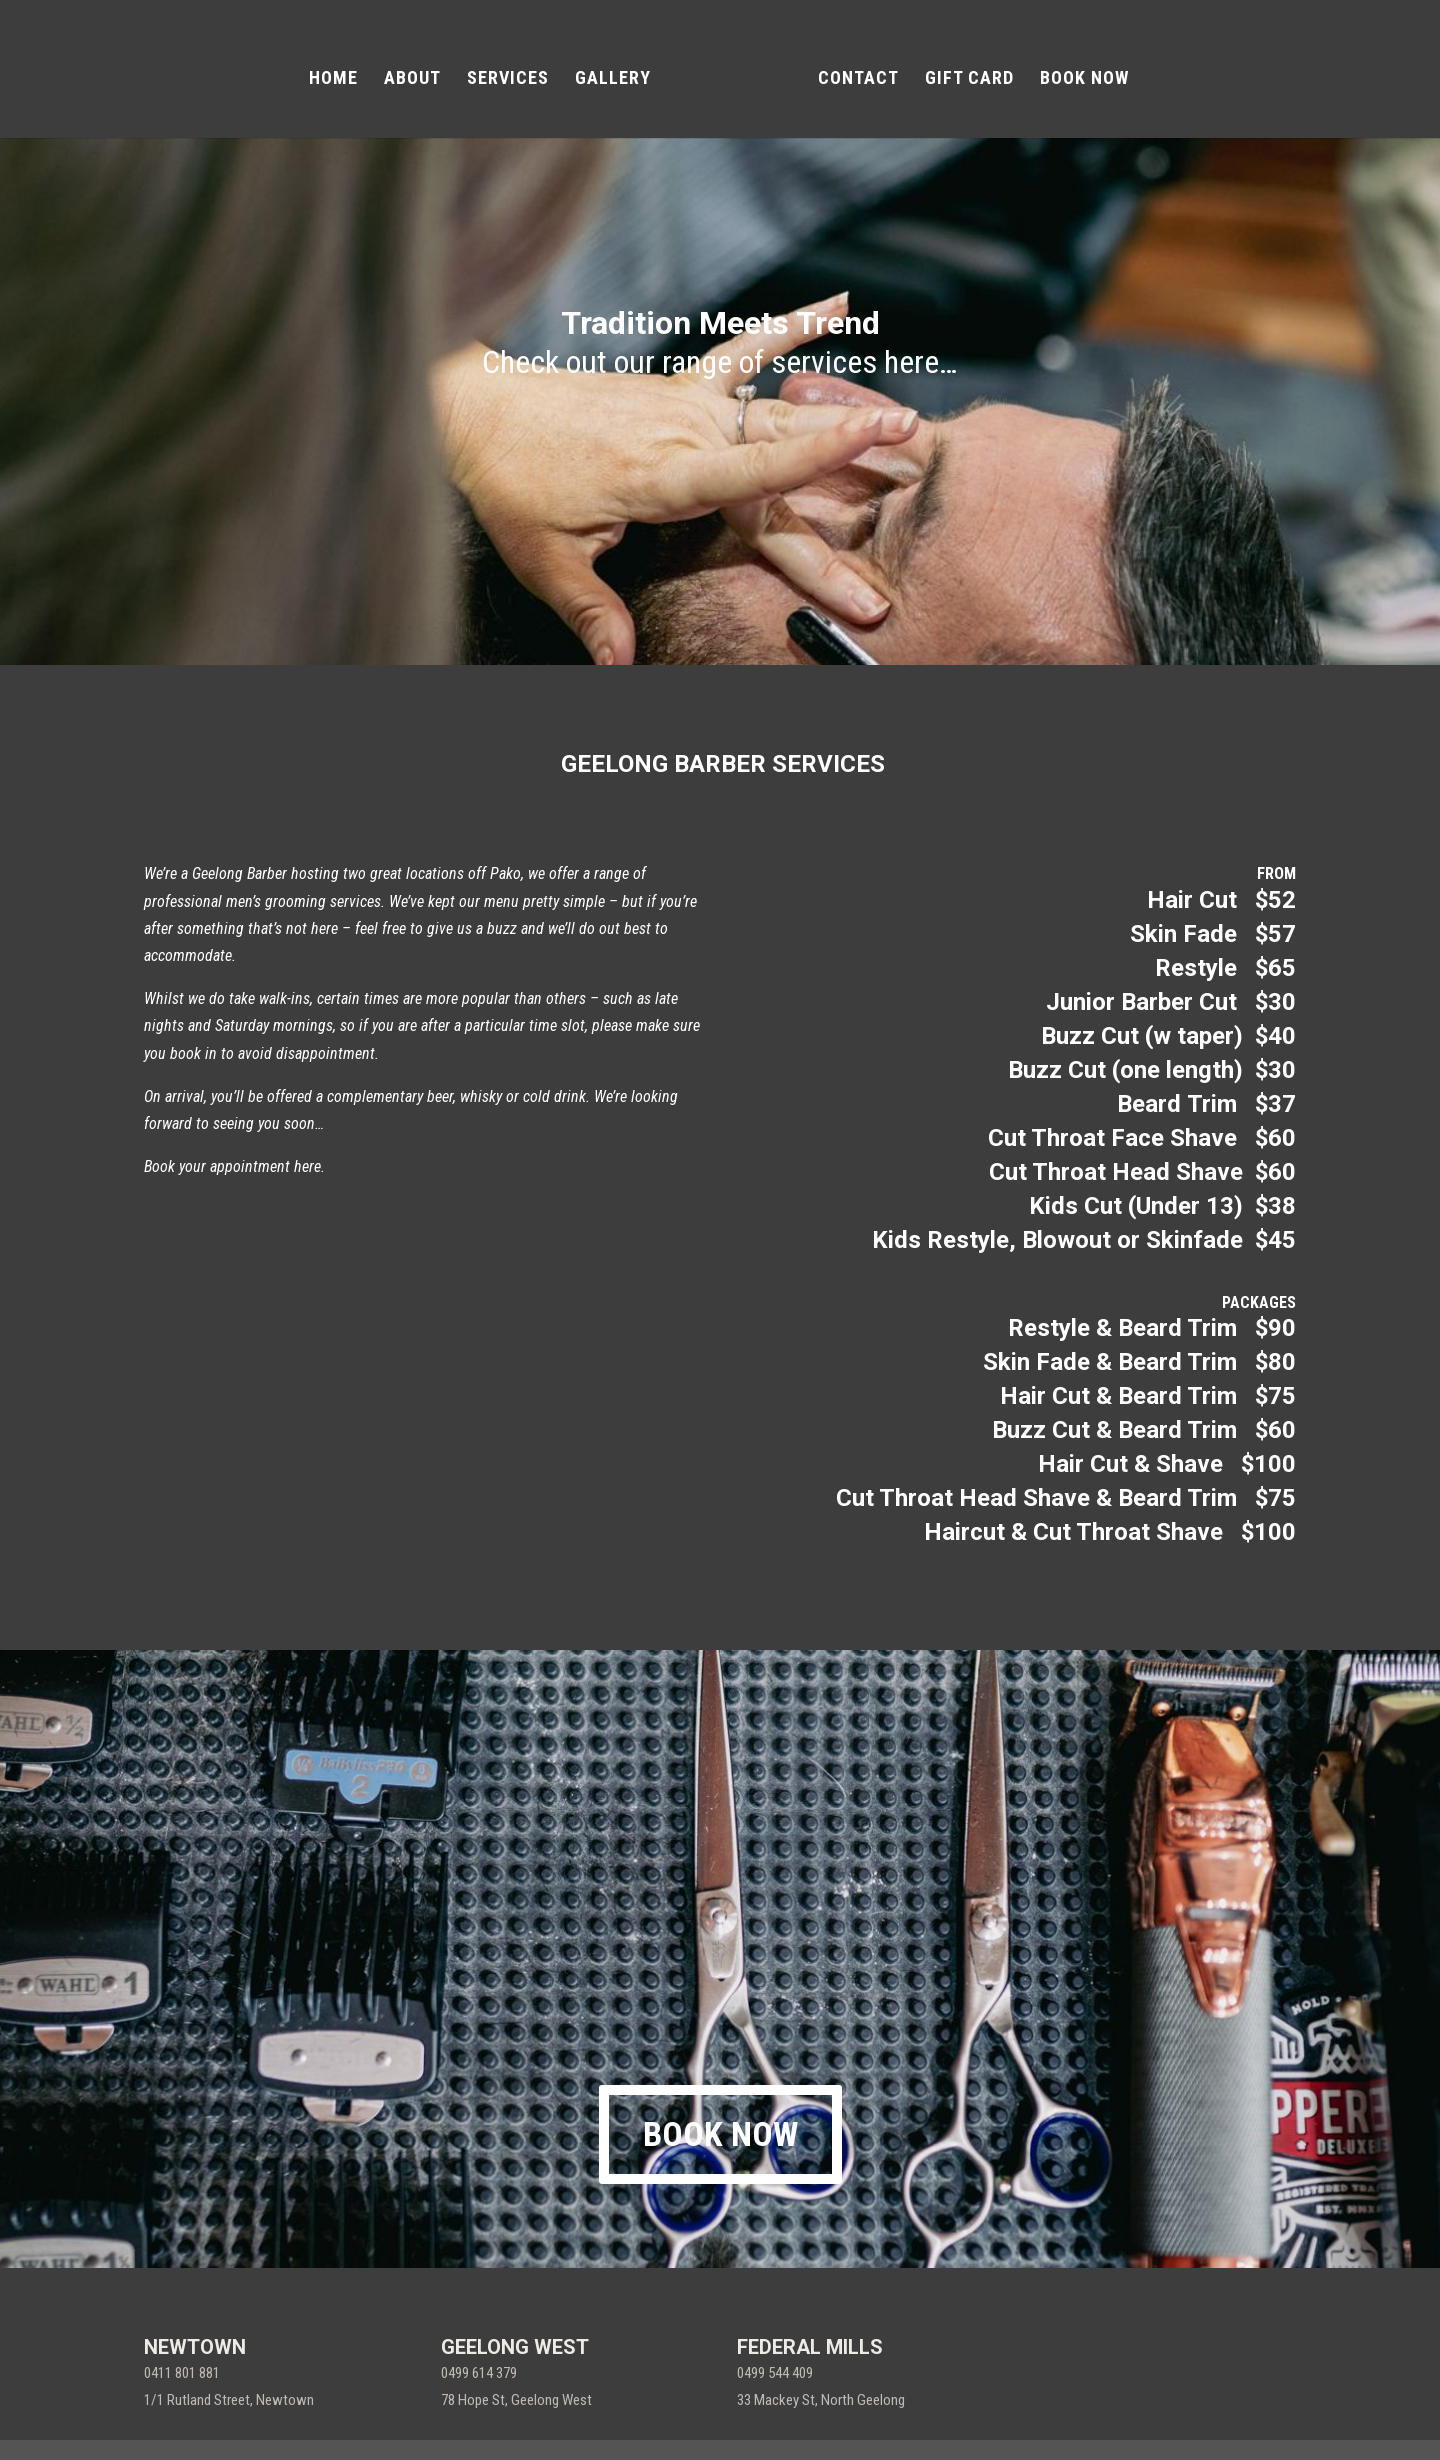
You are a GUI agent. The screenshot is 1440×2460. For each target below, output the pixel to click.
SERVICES (515, 72)
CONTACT (851, 72)
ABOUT (419, 72)
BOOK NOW (1077, 72)
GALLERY (620, 72)
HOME (340, 72)
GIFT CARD (962, 72)
